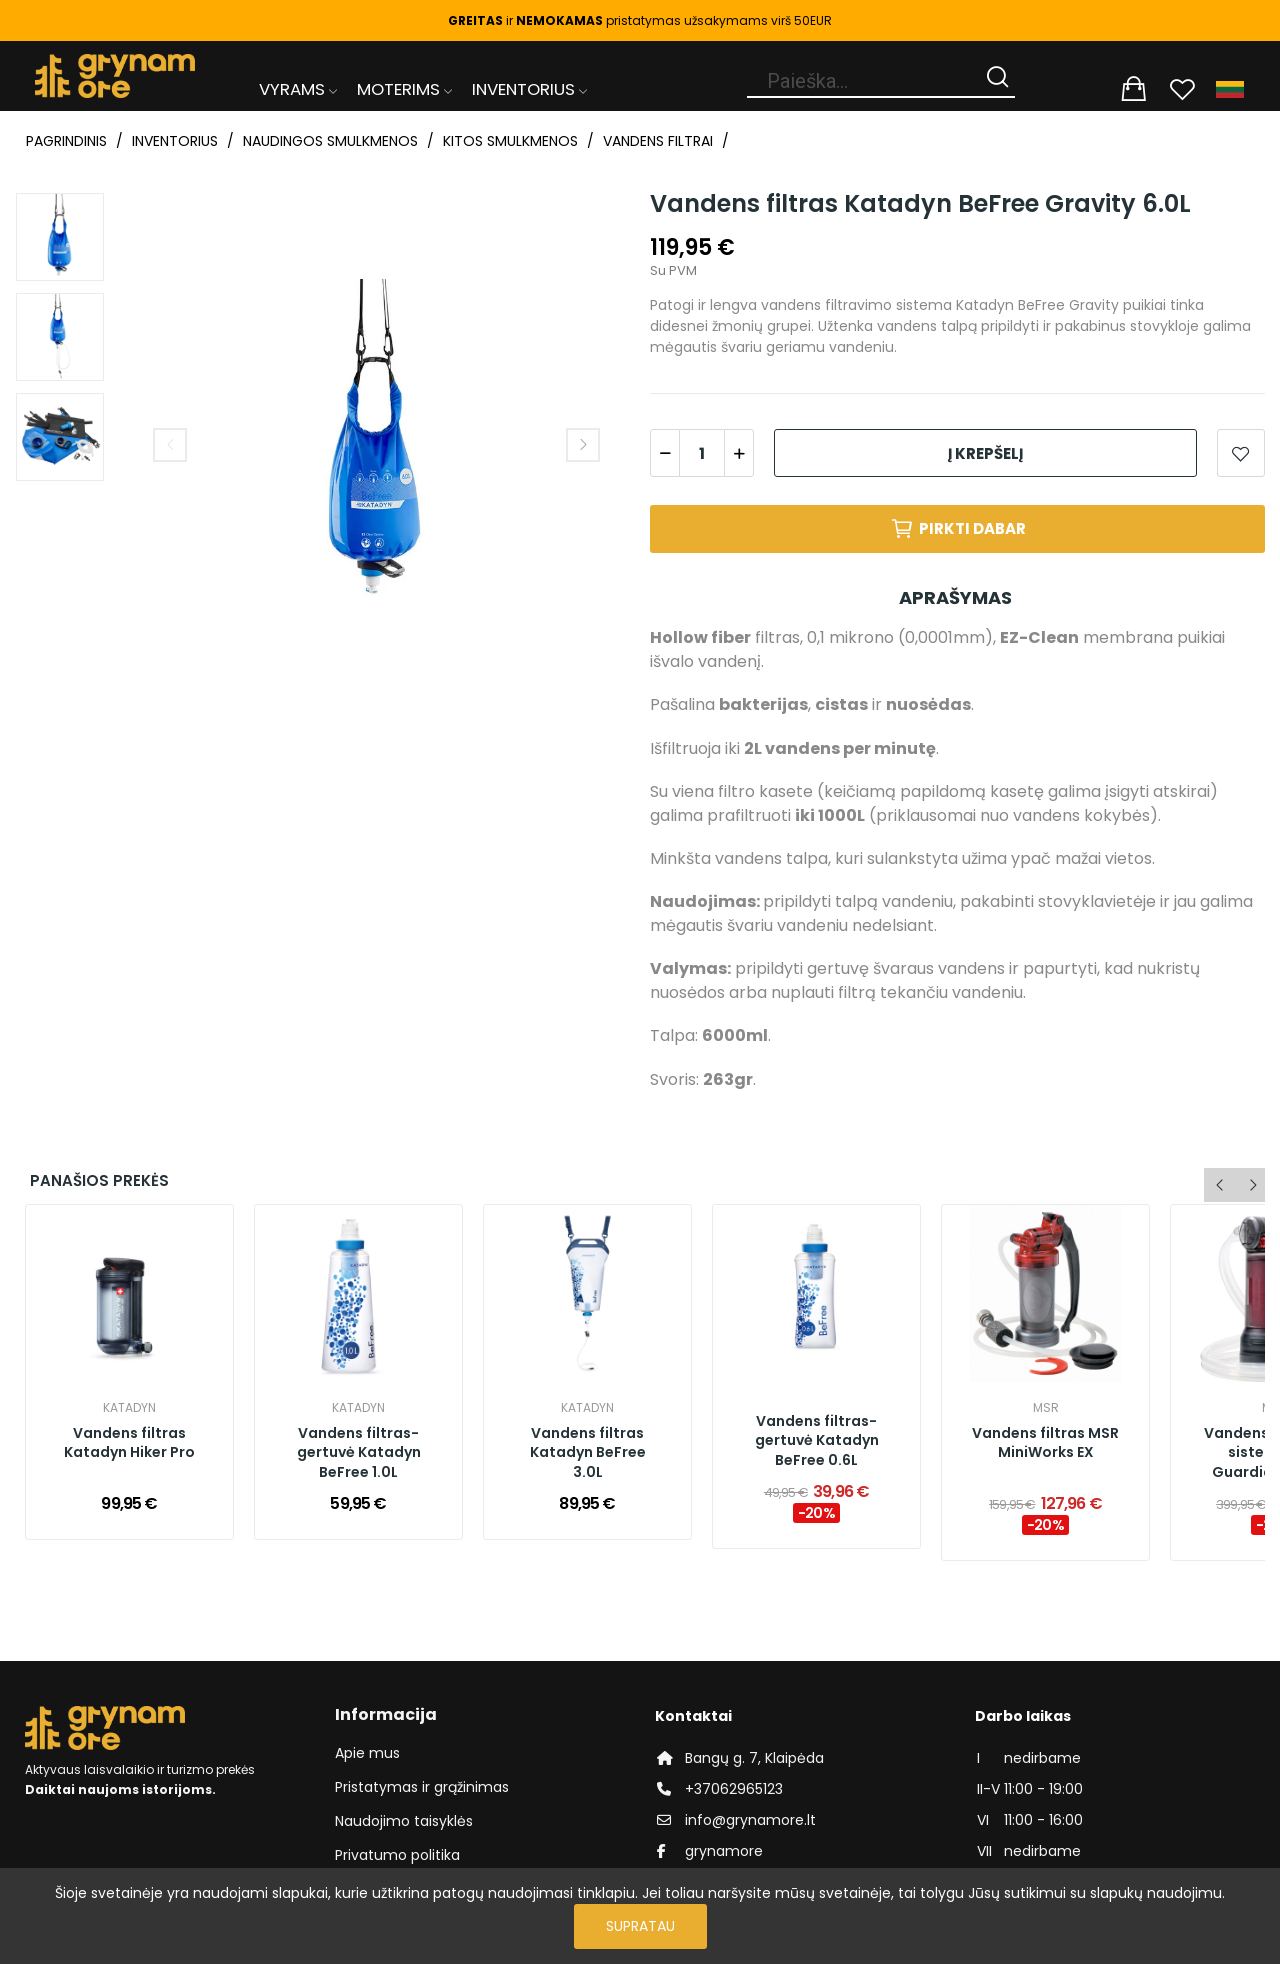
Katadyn (129, 1408)
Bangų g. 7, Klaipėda (754, 1758)
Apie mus (367, 1753)
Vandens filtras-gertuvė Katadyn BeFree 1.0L (359, 1453)
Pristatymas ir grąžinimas (422, 1787)
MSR (1046, 1408)
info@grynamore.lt (750, 1820)
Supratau (640, 1926)
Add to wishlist (1241, 453)
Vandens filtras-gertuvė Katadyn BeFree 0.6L (817, 1441)
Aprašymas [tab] (955, 597)
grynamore (724, 1851)
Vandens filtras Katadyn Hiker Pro (129, 1443)
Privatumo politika (397, 1855)
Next (583, 445)
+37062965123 (734, 1789)
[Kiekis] (702, 453)
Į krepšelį (985, 453)
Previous (170, 445)
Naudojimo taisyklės (404, 1821)
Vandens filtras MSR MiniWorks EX (1045, 1443)
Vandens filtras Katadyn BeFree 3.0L (588, 1453)
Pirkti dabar (958, 529)
